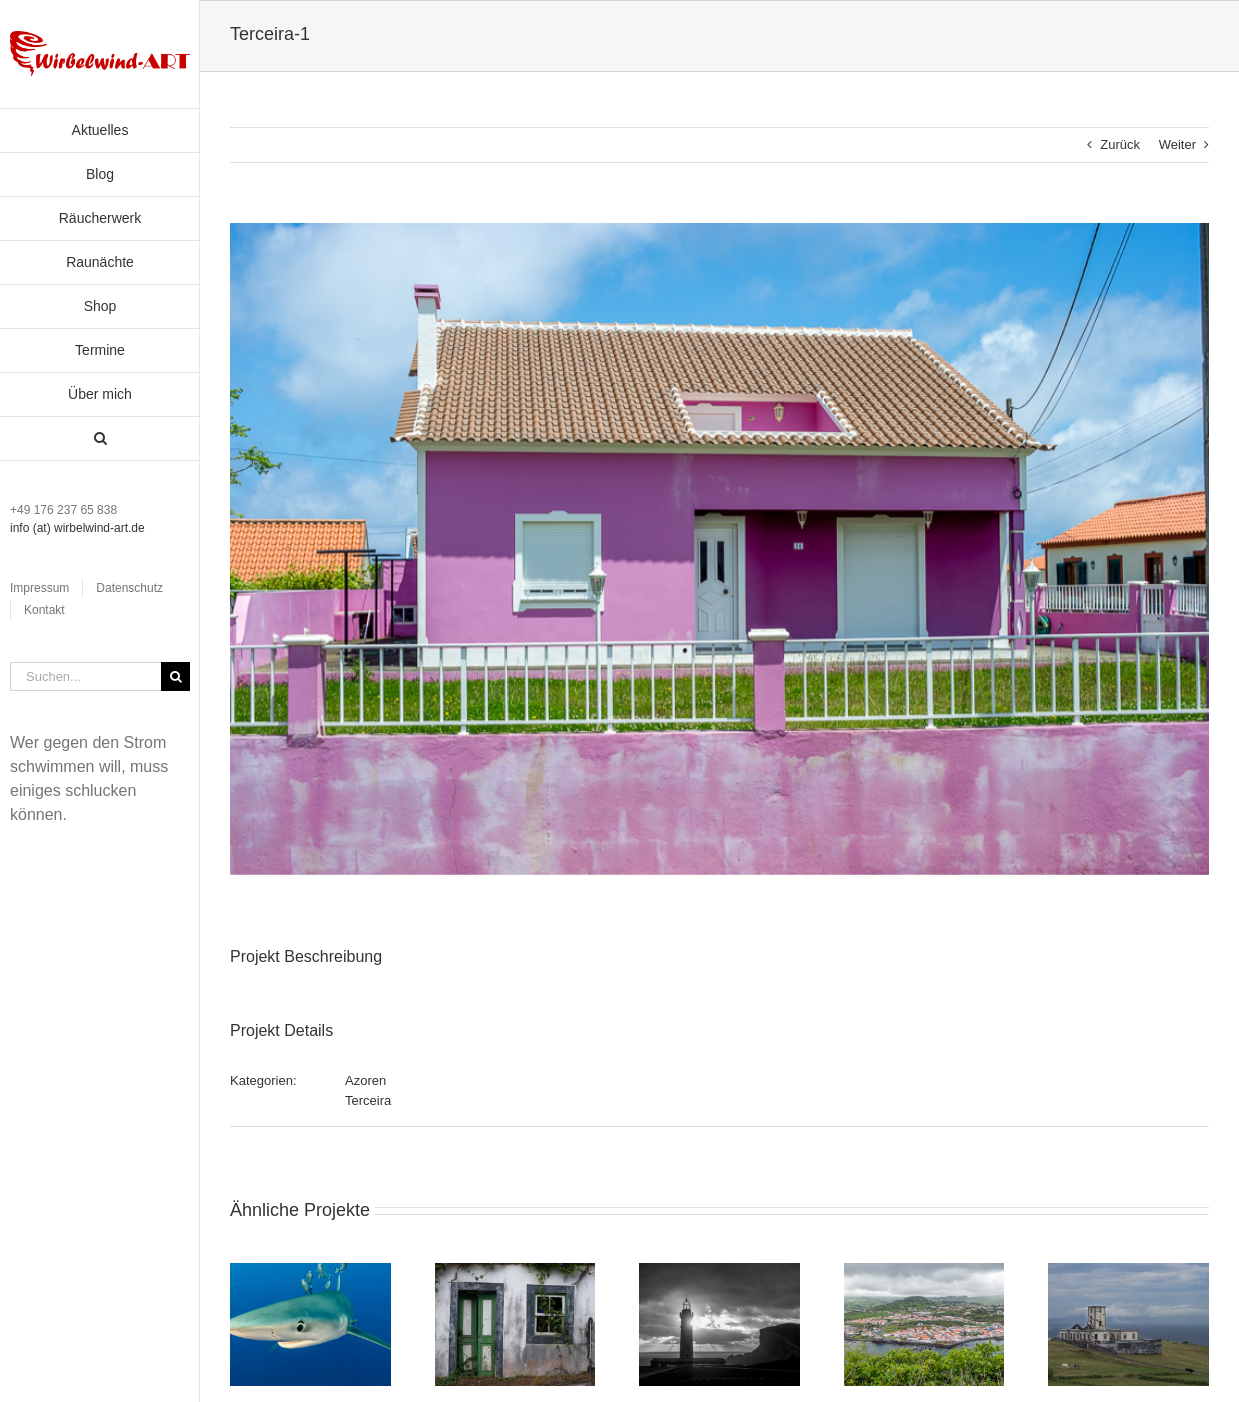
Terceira (368, 1100)
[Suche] (175, 676)
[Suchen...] (85, 676)
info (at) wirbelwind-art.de (77, 528)
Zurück (1120, 144)
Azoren (365, 1080)
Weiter (1177, 144)
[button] (100, 439)
